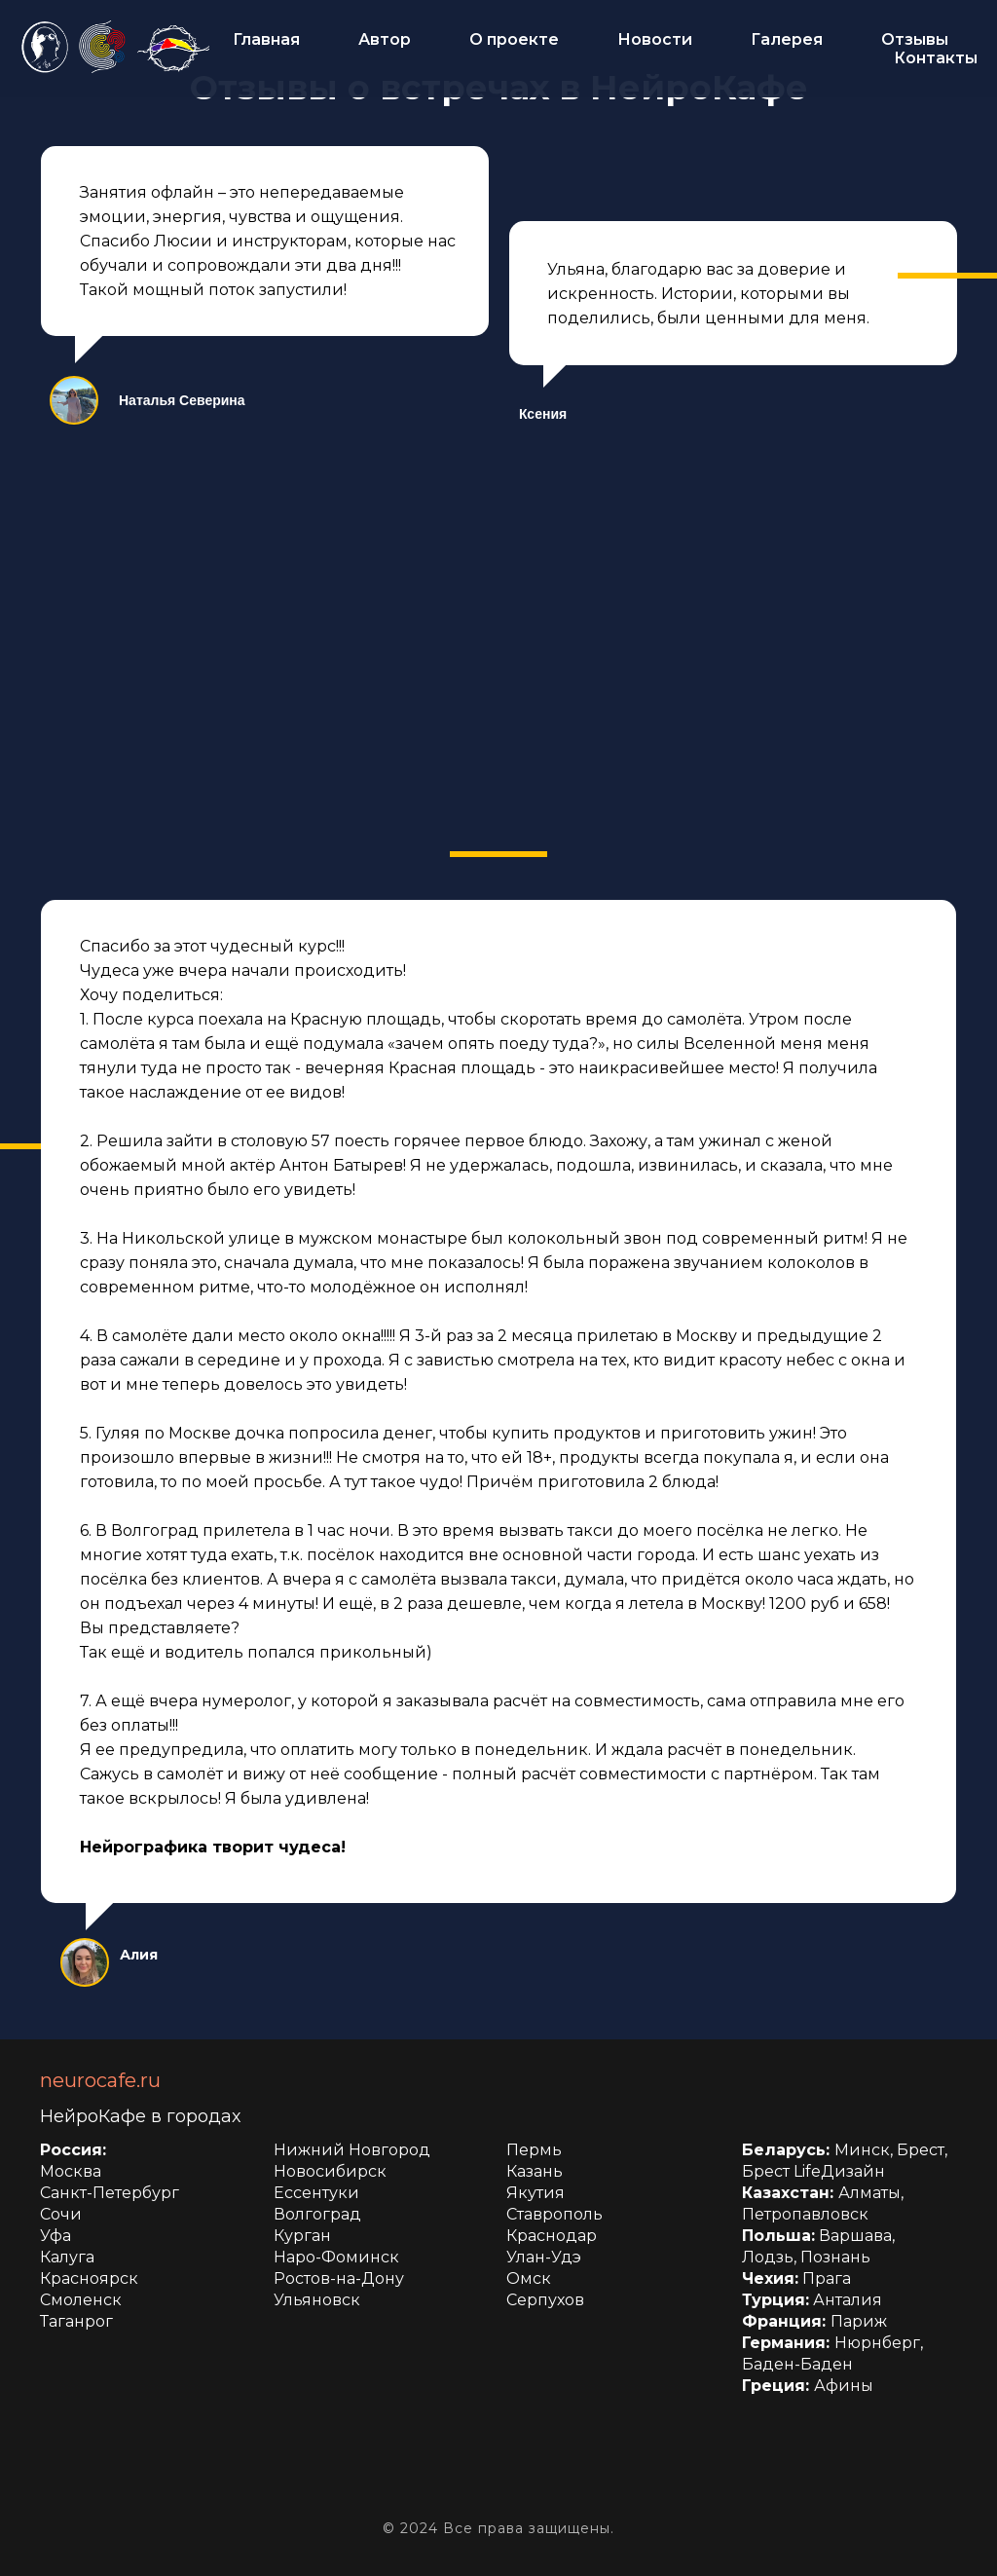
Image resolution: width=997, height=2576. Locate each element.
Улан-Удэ (543, 2257)
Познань (835, 2257)
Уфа (55, 2235)
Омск (528, 2278)
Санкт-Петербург (109, 2193)
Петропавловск (805, 2214)
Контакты (936, 58)
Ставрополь (554, 2214)
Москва (70, 2171)
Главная (266, 39)
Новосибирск (330, 2171)
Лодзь (768, 2257)
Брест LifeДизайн (813, 2171)
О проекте (514, 39)
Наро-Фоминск (336, 2257)
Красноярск (89, 2278)
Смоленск (81, 2300)
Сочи (61, 2214)
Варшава (855, 2235)
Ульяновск (317, 2300)
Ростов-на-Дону (339, 2278)
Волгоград (317, 2214)
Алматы (869, 2193)
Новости (654, 39)
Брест (920, 2150)
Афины (843, 2385)
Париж (859, 2321)
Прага (826, 2278)
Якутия (535, 2193)
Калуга (67, 2257)
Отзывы (914, 39)
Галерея (787, 39)
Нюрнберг (877, 2342)
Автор (384, 39)
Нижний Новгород (352, 2150)
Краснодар (551, 2235)
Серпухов (545, 2300)
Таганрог (76, 2321)
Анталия (847, 2300)
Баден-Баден (797, 2364)
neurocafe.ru (100, 2080)
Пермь (534, 2150)
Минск (862, 2150)
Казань (534, 2171)
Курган (302, 2235)
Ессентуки (316, 2193)
